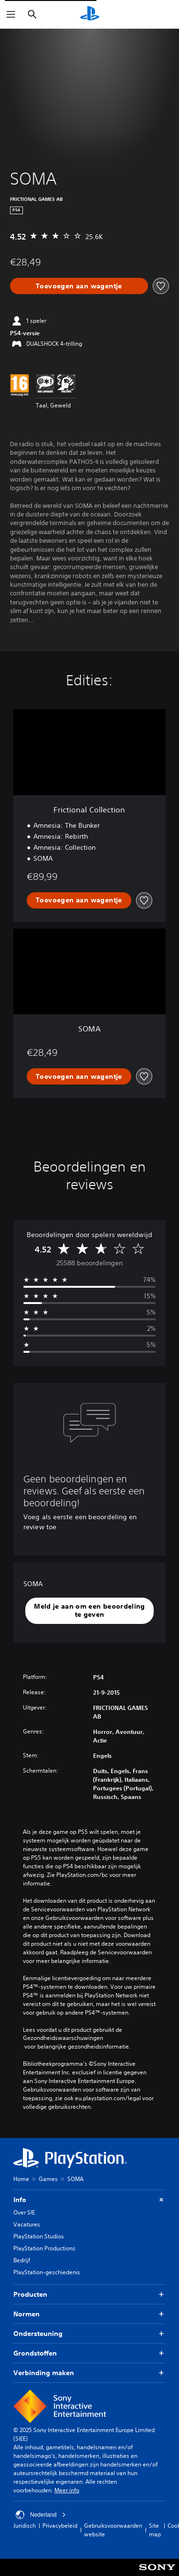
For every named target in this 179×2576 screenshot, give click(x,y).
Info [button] (89, 2200)
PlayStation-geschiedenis (46, 2272)
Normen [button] (89, 2314)
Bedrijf (21, 2260)
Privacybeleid (59, 2525)
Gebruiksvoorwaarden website (113, 2529)
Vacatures (26, 2224)
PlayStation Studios (38, 2236)
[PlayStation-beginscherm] (90, 14)
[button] (89, 1611)
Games (48, 2179)
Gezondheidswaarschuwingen (63, 2038)
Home (21, 2179)
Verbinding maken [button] (89, 2373)
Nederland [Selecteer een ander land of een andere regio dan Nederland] (40, 2514)
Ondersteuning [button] (89, 2333)
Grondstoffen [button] (89, 2353)
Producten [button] (89, 2294)
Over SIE (24, 2212)
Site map (155, 2529)
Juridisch (24, 2525)
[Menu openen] (10, 14)
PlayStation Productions (44, 2248)
